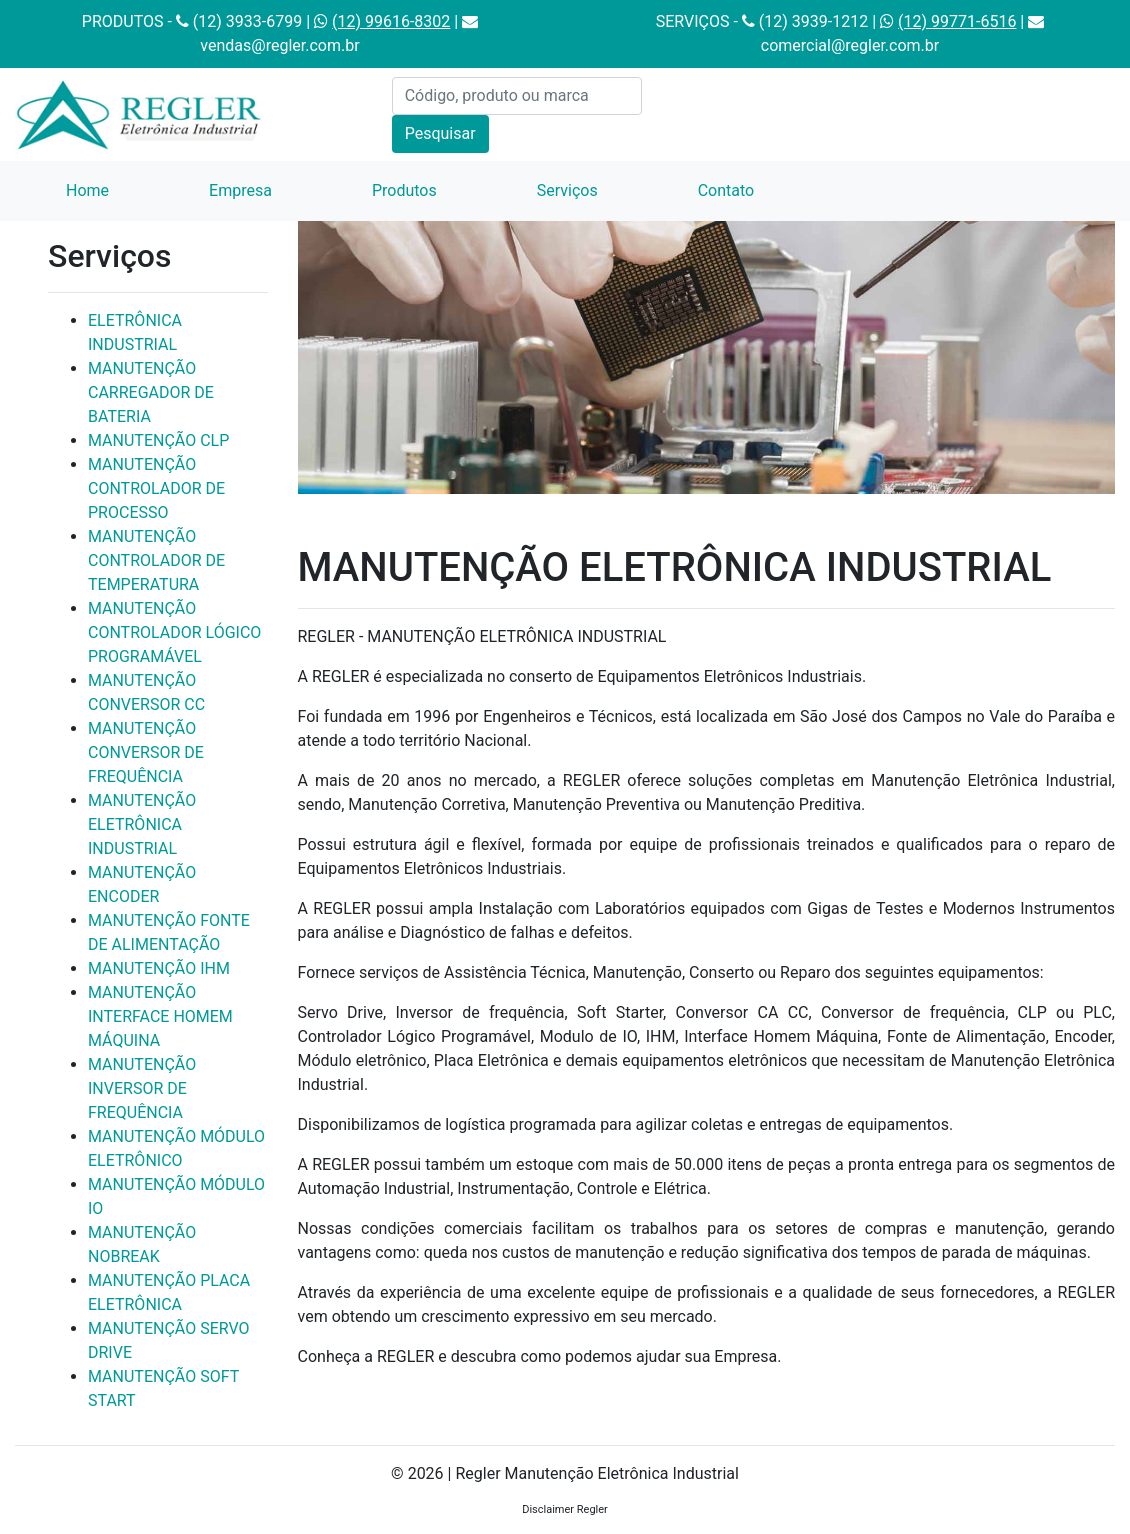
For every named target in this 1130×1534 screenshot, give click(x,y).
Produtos (404, 190)
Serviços (567, 190)
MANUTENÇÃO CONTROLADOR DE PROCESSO (156, 488)
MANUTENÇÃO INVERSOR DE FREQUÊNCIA (142, 1088)
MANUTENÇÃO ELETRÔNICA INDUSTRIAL (142, 824)
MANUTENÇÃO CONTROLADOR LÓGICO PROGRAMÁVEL (174, 632)
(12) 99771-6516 (957, 21)
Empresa (240, 190)
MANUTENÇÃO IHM (159, 968)
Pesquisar (440, 133)
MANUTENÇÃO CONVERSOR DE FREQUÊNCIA (146, 752)
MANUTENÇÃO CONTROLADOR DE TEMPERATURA (156, 560)
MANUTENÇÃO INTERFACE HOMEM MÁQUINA (160, 1016)
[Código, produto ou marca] (517, 96)
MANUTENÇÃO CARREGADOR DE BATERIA (151, 392)
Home (112, 189)
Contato (726, 190)
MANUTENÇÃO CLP (158, 440)
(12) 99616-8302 (391, 21)
